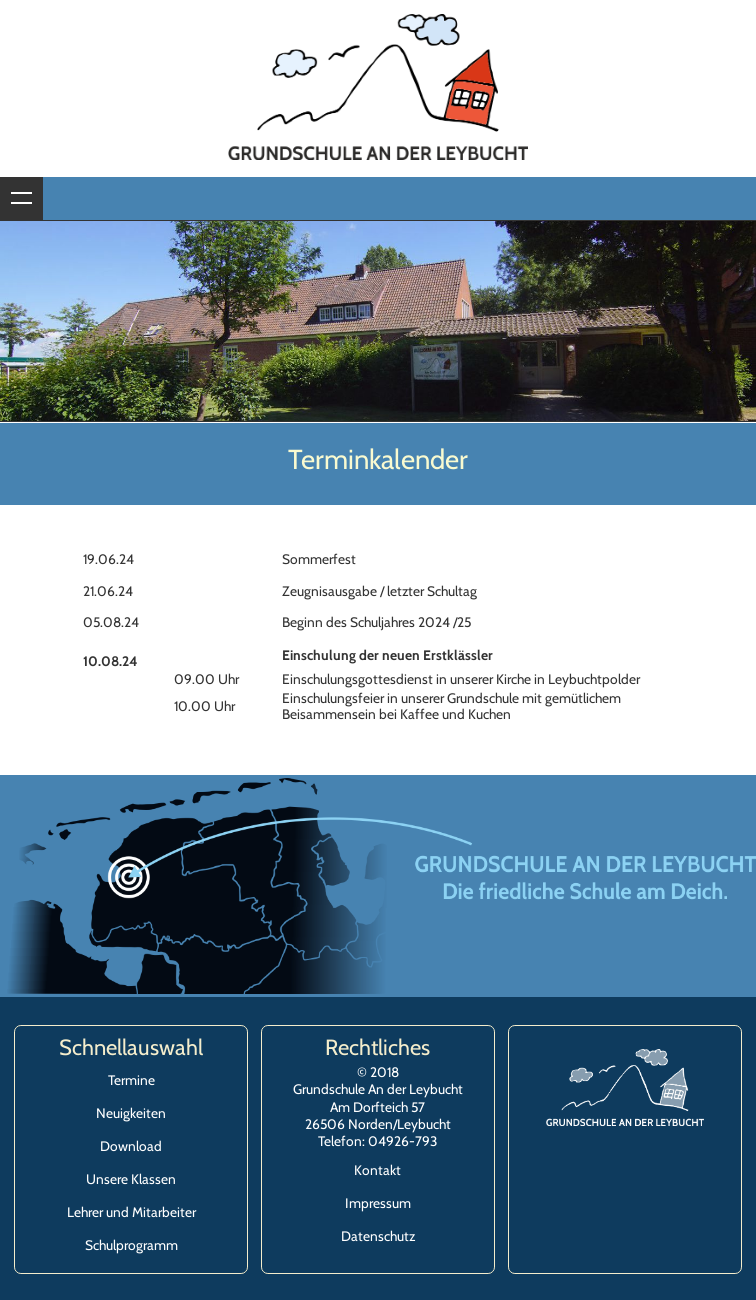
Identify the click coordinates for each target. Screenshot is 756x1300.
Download (131, 1146)
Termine (131, 1080)
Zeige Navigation (21, 198)
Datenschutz (378, 1236)
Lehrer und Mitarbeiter (131, 1212)
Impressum (378, 1203)
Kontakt (377, 1170)
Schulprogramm (131, 1245)
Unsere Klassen (131, 1179)
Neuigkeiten (131, 1113)
